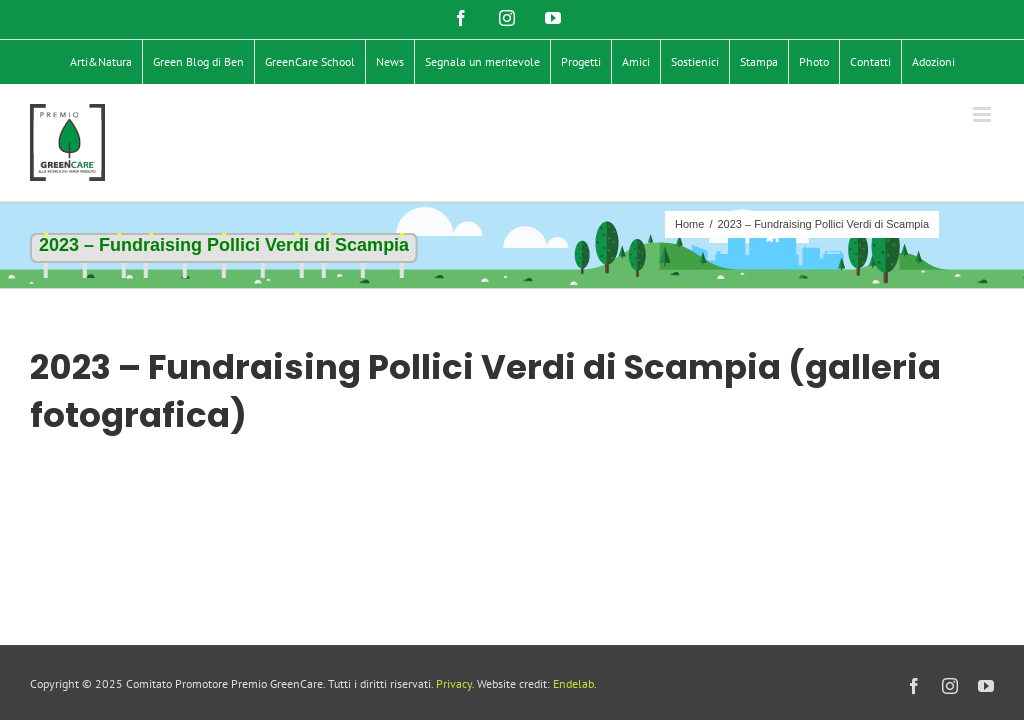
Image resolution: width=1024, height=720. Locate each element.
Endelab (573, 683)
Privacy (454, 683)
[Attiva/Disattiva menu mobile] (983, 114)
